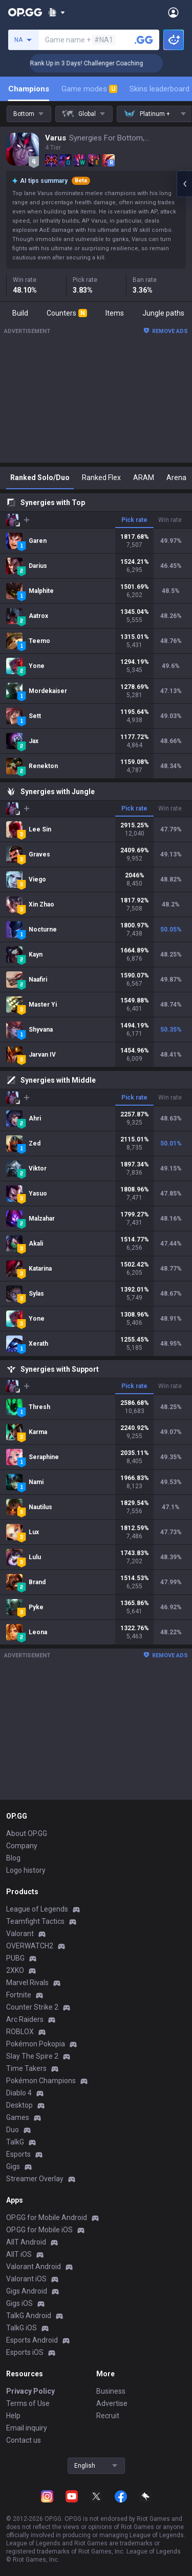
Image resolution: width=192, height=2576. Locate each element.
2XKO (15, 1970)
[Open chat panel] (184, 184)
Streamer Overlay (34, 2179)
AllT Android (26, 2242)
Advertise (111, 2403)
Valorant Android (33, 2266)
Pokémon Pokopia (35, 2044)
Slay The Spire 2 (32, 2056)
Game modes (89, 88)
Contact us (23, 2440)
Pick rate (134, 519)
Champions (28, 88)
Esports (18, 2154)
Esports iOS (25, 2352)
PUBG (15, 1958)
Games (17, 2117)
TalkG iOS (21, 2328)
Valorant (20, 1933)
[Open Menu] (173, 12)
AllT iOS (19, 2254)
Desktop (19, 2105)
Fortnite (18, 1995)
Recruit (107, 2416)
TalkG (15, 2142)
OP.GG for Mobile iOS (39, 2230)
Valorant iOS (26, 2279)
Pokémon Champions (41, 2081)
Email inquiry (26, 2428)
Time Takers (26, 2068)
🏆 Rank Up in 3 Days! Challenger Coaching (103, 63)
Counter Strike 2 (32, 2007)
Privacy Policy (30, 2391)
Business (110, 2391)
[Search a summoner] (144, 40)
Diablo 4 (19, 2093)
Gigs (13, 2166)
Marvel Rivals (27, 1982)
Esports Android (32, 2340)
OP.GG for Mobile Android (46, 2217)
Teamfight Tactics (35, 1921)
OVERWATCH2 (29, 1946)
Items (114, 313)
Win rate (170, 519)
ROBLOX (20, 2032)
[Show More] (56, 12)
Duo (12, 2130)
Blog (13, 1858)
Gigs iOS (19, 2303)
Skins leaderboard (159, 88)
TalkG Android (28, 2315)
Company (21, 1846)
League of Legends (37, 1909)
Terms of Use (28, 2403)
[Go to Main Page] (25, 12)
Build (20, 313)
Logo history (26, 1870)
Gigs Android (26, 2291)
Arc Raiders (25, 2019)
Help (13, 2416)
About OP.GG (26, 1833)
